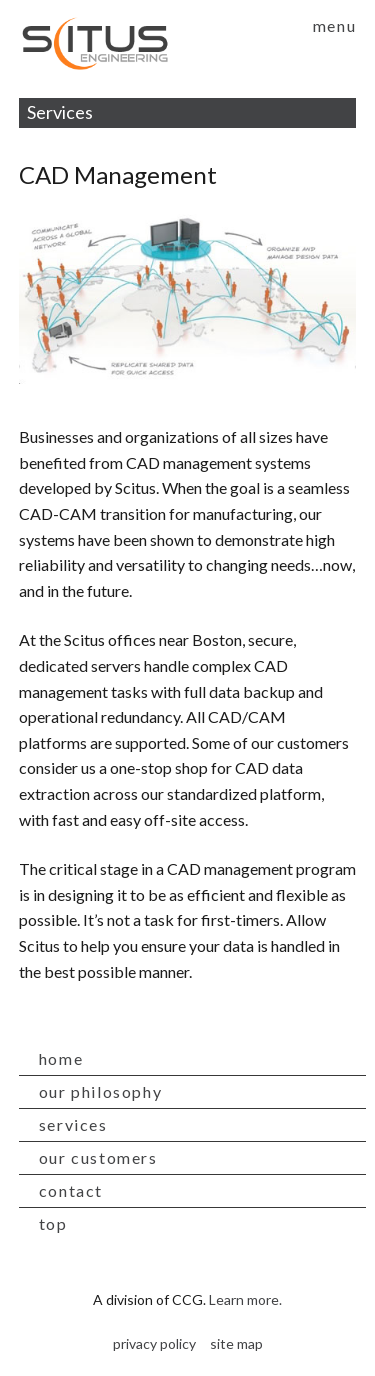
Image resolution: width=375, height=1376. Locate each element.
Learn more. (245, 1299)
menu (334, 25)
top (53, 1223)
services (73, 1124)
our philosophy (100, 1091)
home (61, 1058)
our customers (98, 1157)
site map (236, 1343)
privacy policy (154, 1343)
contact (71, 1190)
